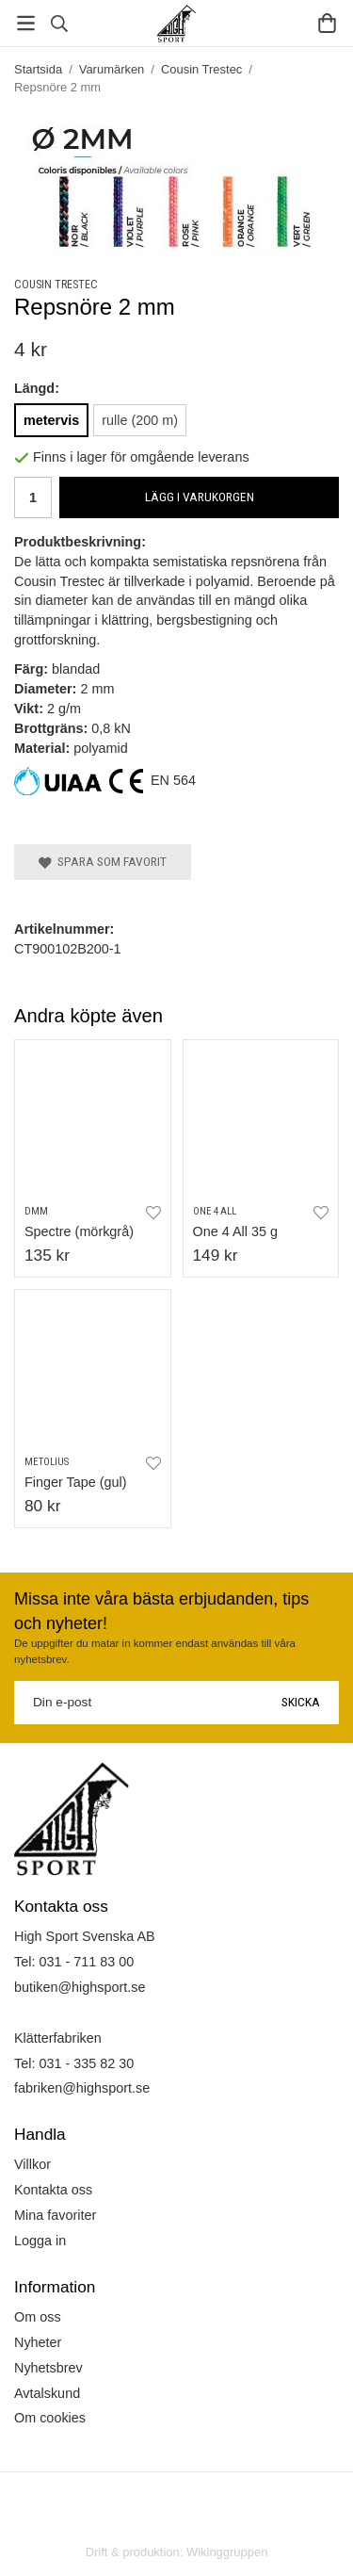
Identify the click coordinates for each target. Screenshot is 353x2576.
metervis (51, 420)
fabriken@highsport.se (82, 2087)
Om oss (37, 2316)
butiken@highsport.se (79, 1987)
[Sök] (58, 23)
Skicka (300, 1701)
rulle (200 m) (140, 420)
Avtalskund (47, 2393)
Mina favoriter (55, 2215)
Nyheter (37, 2342)
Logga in (40, 2240)
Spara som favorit (103, 861)
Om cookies (50, 2417)
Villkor (32, 2164)
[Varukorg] (327, 23)
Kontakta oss (53, 2189)
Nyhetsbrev (48, 2367)
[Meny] (25, 23)
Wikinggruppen (226, 2552)
